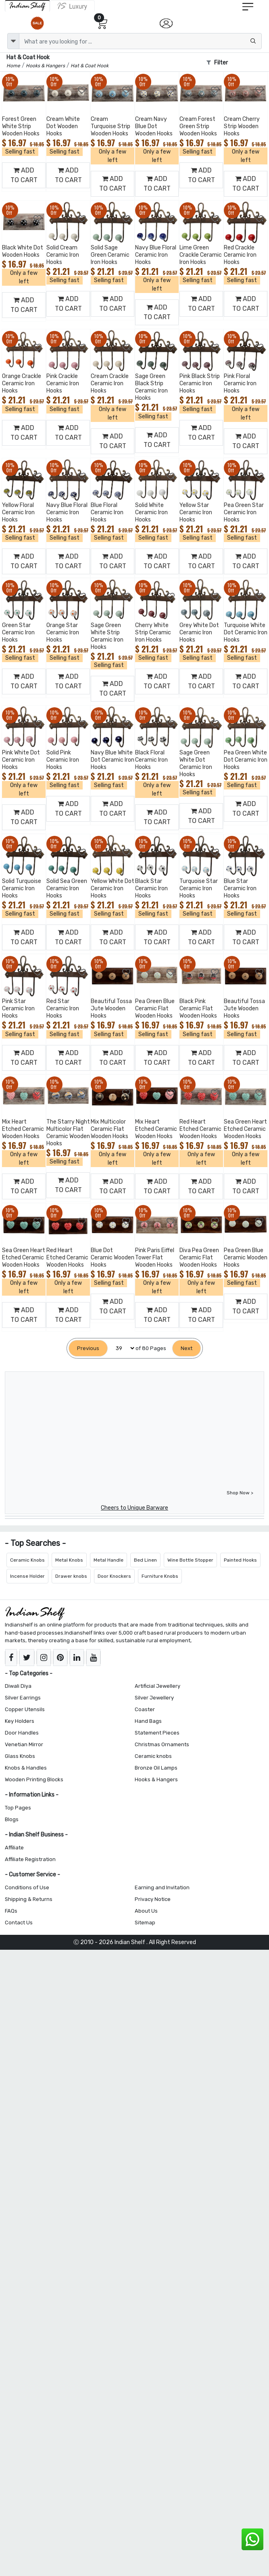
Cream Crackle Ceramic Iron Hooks (110, 383)
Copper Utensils (25, 1709)
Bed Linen (145, 1560)
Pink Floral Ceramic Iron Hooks (240, 383)
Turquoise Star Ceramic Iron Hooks (198, 888)
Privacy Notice (153, 1899)
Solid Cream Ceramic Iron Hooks (62, 255)
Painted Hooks (240, 1560)
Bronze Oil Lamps (156, 1768)
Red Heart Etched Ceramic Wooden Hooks (200, 1129)
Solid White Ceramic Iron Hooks (151, 512)
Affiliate (14, 1848)
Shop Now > (240, 1493)
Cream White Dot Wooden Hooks (63, 126)
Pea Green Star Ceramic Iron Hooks (244, 512)
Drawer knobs (71, 1576)
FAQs (11, 1911)
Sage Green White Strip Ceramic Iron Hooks (107, 636)
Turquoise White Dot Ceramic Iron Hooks (245, 632)
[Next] (186, 1348)
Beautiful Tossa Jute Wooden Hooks (111, 1008)
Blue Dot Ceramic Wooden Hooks (112, 1257)
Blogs (12, 1819)
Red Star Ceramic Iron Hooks (62, 1008)
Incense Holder (27, 1576)
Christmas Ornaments (162, 1744)
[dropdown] (13, 41)
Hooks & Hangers (156, 1779)
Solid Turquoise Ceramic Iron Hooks (21, 888)
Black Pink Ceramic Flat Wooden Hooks (198, 1008)
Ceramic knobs (153, 1756)
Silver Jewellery (154, 1698)
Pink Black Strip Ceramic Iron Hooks (199, 383)
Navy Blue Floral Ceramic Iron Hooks (155, 255)
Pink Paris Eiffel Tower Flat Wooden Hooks (154, 1257)
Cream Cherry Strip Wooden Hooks (242, 126)
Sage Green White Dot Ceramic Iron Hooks (195, 763)
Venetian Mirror (24, 1744)
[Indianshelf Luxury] (72, 6)
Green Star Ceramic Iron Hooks (18, 632)
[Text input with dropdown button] (140, 41)
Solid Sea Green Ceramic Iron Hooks (66, 888)
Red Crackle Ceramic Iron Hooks (240, 255)
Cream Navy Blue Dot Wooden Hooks (154, 126)
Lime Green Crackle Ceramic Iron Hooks (200, 255)
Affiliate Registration (30, 1859)
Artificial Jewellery (157, 1686)
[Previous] (88, 1348)
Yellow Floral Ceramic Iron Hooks (18, 512)
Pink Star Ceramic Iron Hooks (18, 1008)
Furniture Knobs (160, 1576)
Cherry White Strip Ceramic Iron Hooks (153, 632)
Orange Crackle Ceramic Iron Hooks (21, 383)
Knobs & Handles (26, 1768)
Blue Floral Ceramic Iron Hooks (107, 512)
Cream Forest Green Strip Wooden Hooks (198, 126)
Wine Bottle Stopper (190, 1560)
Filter (217, 62)
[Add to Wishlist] (37, 90)
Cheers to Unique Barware (134, 1507)
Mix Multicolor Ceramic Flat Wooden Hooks (109, 1129)
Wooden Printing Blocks (34, 1779)
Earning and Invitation (162, 1887)
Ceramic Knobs (27, 1560)
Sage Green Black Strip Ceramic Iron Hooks (151, 387)
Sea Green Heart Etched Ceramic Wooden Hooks (245, 1129)
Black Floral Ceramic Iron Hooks (151, 760)
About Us (146, 1911)
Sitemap (145, 1923)
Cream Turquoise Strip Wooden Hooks (110, 126)
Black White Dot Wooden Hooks (22, 251)
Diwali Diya (18, 1686)
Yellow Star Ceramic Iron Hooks (195, 512)
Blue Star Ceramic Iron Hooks (240, 888)
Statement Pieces (157, 1733)
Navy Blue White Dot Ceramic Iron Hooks (112, 760)
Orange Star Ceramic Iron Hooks (62, 632)
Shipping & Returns (28, 1899)
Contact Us (19, 1923)
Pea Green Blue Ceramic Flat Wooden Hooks (155, 1008)
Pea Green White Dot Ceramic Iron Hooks (245, 760)
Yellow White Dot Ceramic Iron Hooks (112, 888)
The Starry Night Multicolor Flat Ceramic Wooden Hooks (68, 1132)
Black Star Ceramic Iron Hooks (151, 888)
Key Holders (19, 1721)
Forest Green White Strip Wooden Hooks (21, 126)
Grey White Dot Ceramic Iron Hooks (199, 632)
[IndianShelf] (27, 6)
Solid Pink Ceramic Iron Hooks (62, 760)
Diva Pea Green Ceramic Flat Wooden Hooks (199, 1257)
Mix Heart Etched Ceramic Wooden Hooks (23, 1129)
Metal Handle (108, 1560)
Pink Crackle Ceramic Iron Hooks (62, 383)
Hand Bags (148, 1721)
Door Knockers (114, 1576)
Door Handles (22, 1733)
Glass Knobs (20, 1756)
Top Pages (18, 1808)
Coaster (145, 1709)
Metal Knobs (69, 1560)
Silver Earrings (23, 1698)
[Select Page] (122, 1348)
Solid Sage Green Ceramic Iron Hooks (110, 255)
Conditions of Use (27, 1887)
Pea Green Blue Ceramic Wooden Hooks (245, 1257)
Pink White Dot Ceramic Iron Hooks (21, 760)
